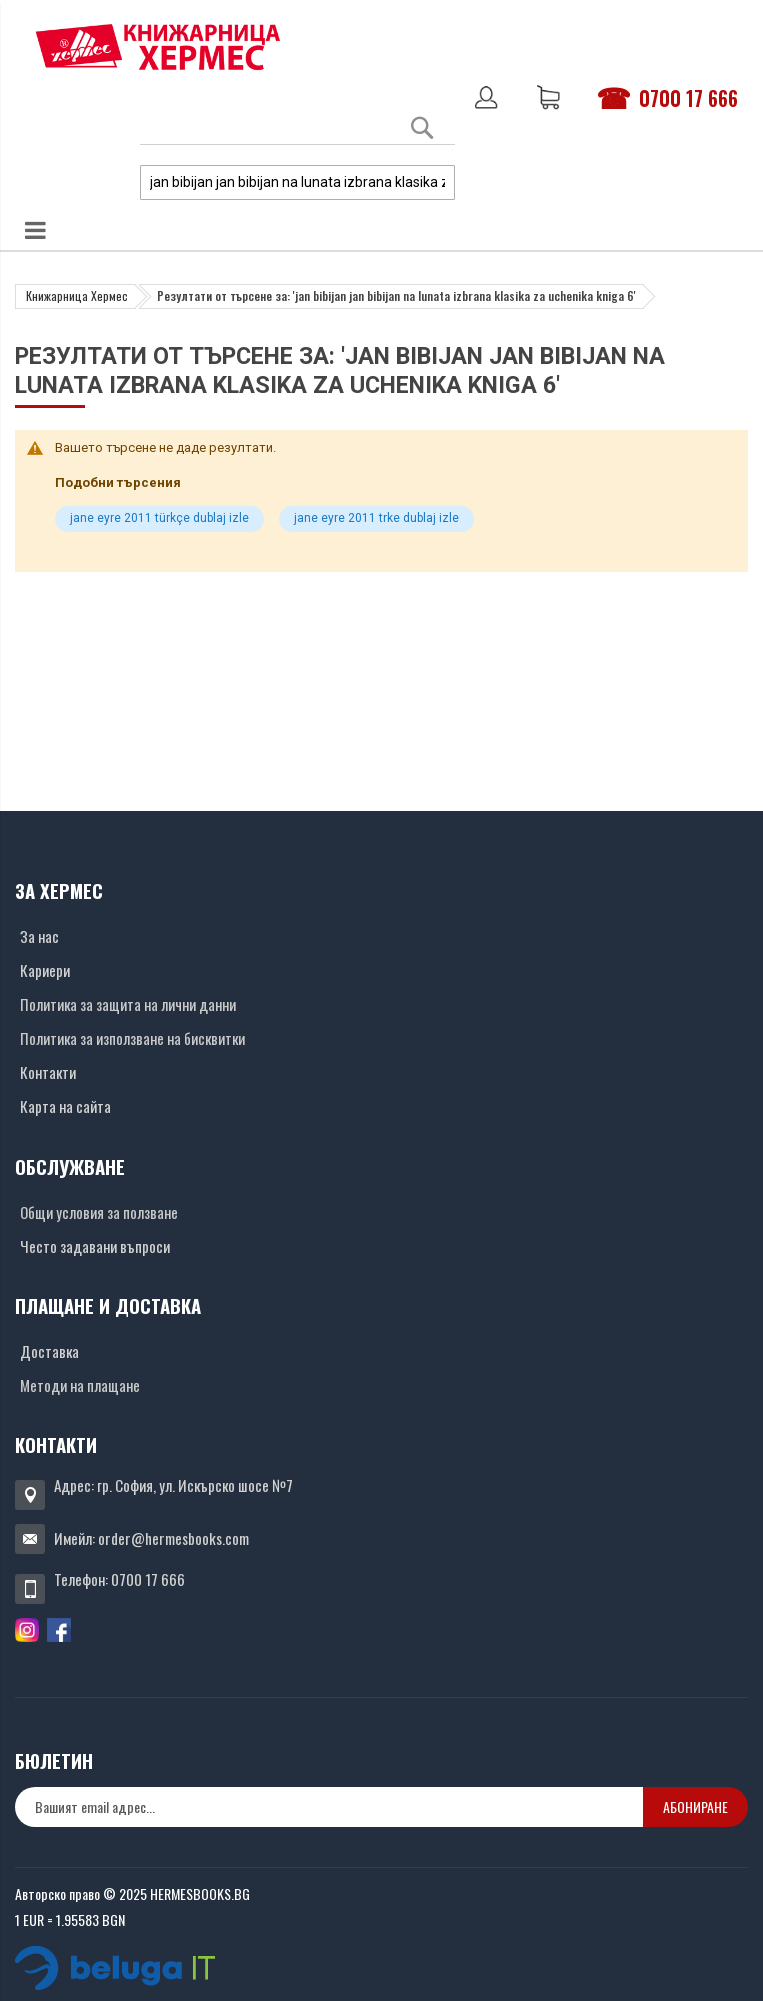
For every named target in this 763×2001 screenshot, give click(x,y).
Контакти (48, 1072)
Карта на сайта (65, 1106)
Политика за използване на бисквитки (132, 1038)
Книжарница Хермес (77, 295)
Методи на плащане (80, 1385)
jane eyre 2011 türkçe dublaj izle (159, 518)
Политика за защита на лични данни (128, 1004)
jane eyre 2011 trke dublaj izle (376, 518)
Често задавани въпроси (95, 1246)
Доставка (49, 1351)
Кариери (45, 970)
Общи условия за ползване (99, 1212)
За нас (39, 936)
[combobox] (297, 182)
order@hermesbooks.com (173, 1538)
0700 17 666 (688, 98)
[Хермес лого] (158, 46)
